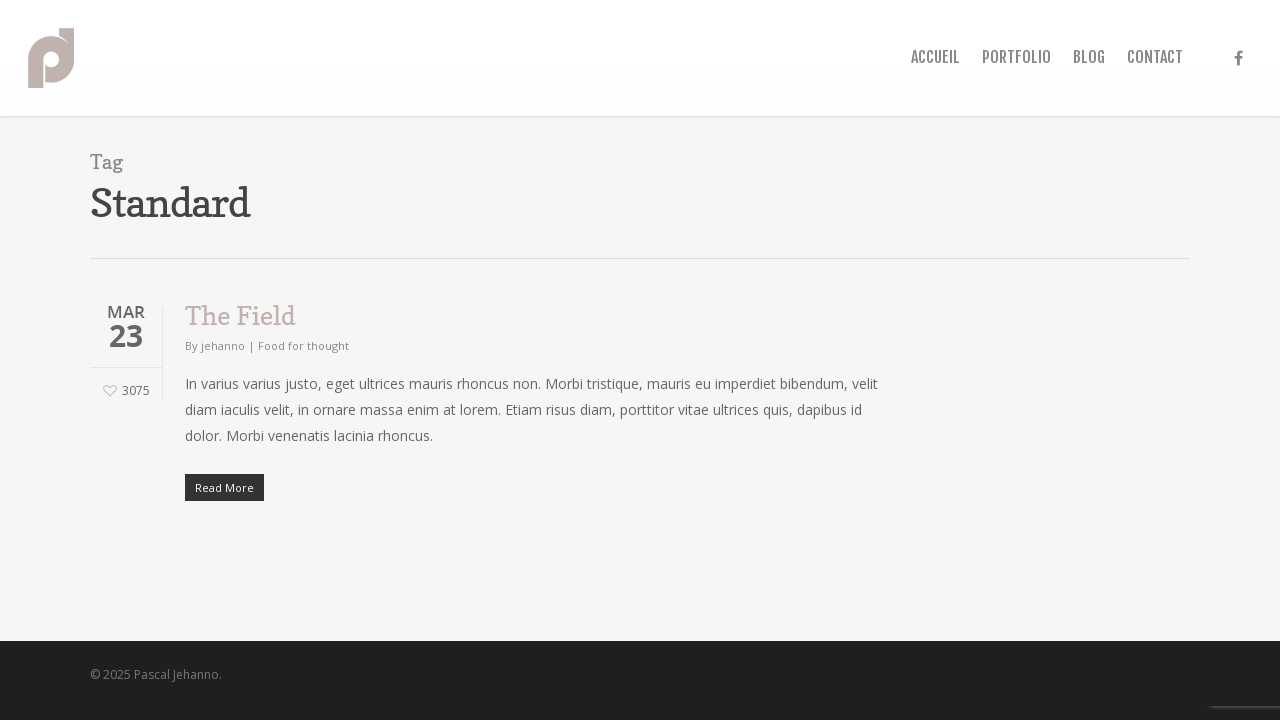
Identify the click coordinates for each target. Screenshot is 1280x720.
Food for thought (303, 345)
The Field (240, 315)
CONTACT (1155, 57)
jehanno (223, 345)
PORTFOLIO (1016, 57)
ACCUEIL (935, 57)
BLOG (1089, 57)
